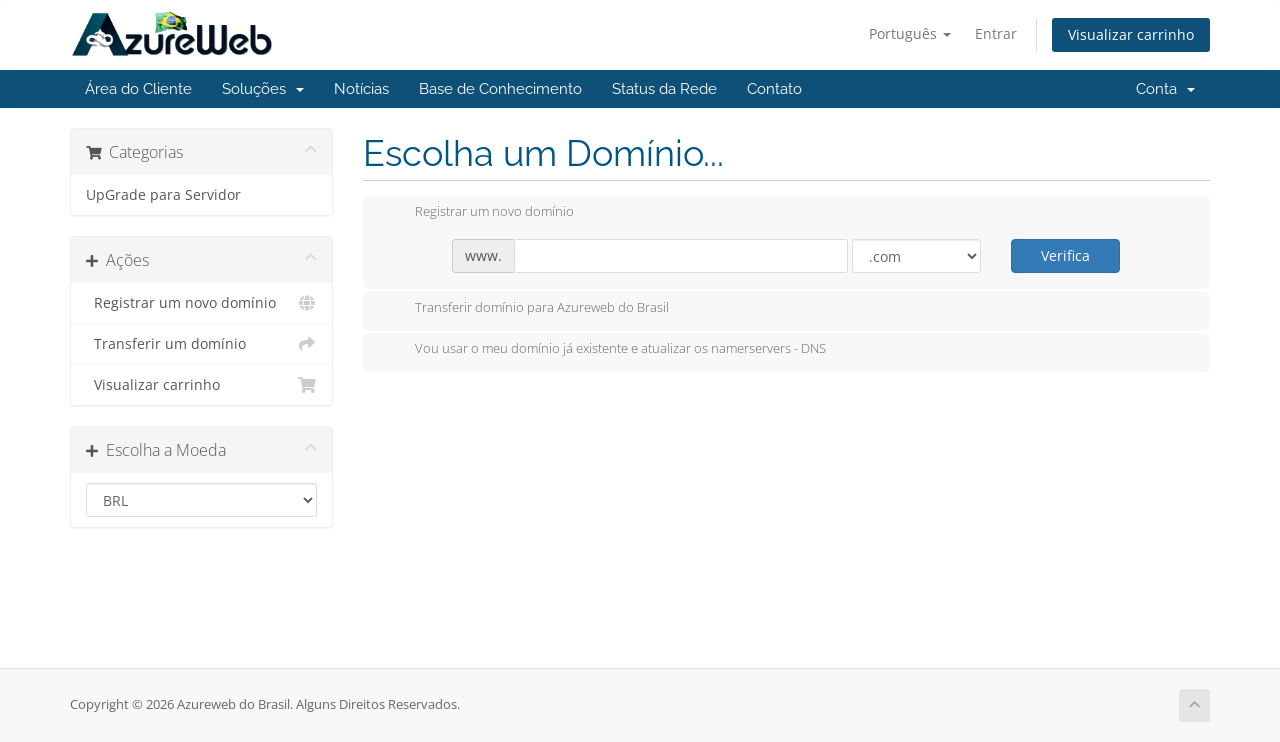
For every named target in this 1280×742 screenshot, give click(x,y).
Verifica (1065, 255)
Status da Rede (664, 89)
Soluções (263, 89)
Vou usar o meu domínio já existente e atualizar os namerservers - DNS (604, 350)
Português (910, 33)
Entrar (996, 33)
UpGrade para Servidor (163, 195)
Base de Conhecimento (500, 89)
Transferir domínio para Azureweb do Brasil (526, 309)
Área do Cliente (138, 89)
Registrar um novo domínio (201, 303)
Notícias (361, 89)
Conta (1165, 89)
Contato (774, 89)
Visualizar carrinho (1131, 34)
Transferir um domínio (201, 344)
